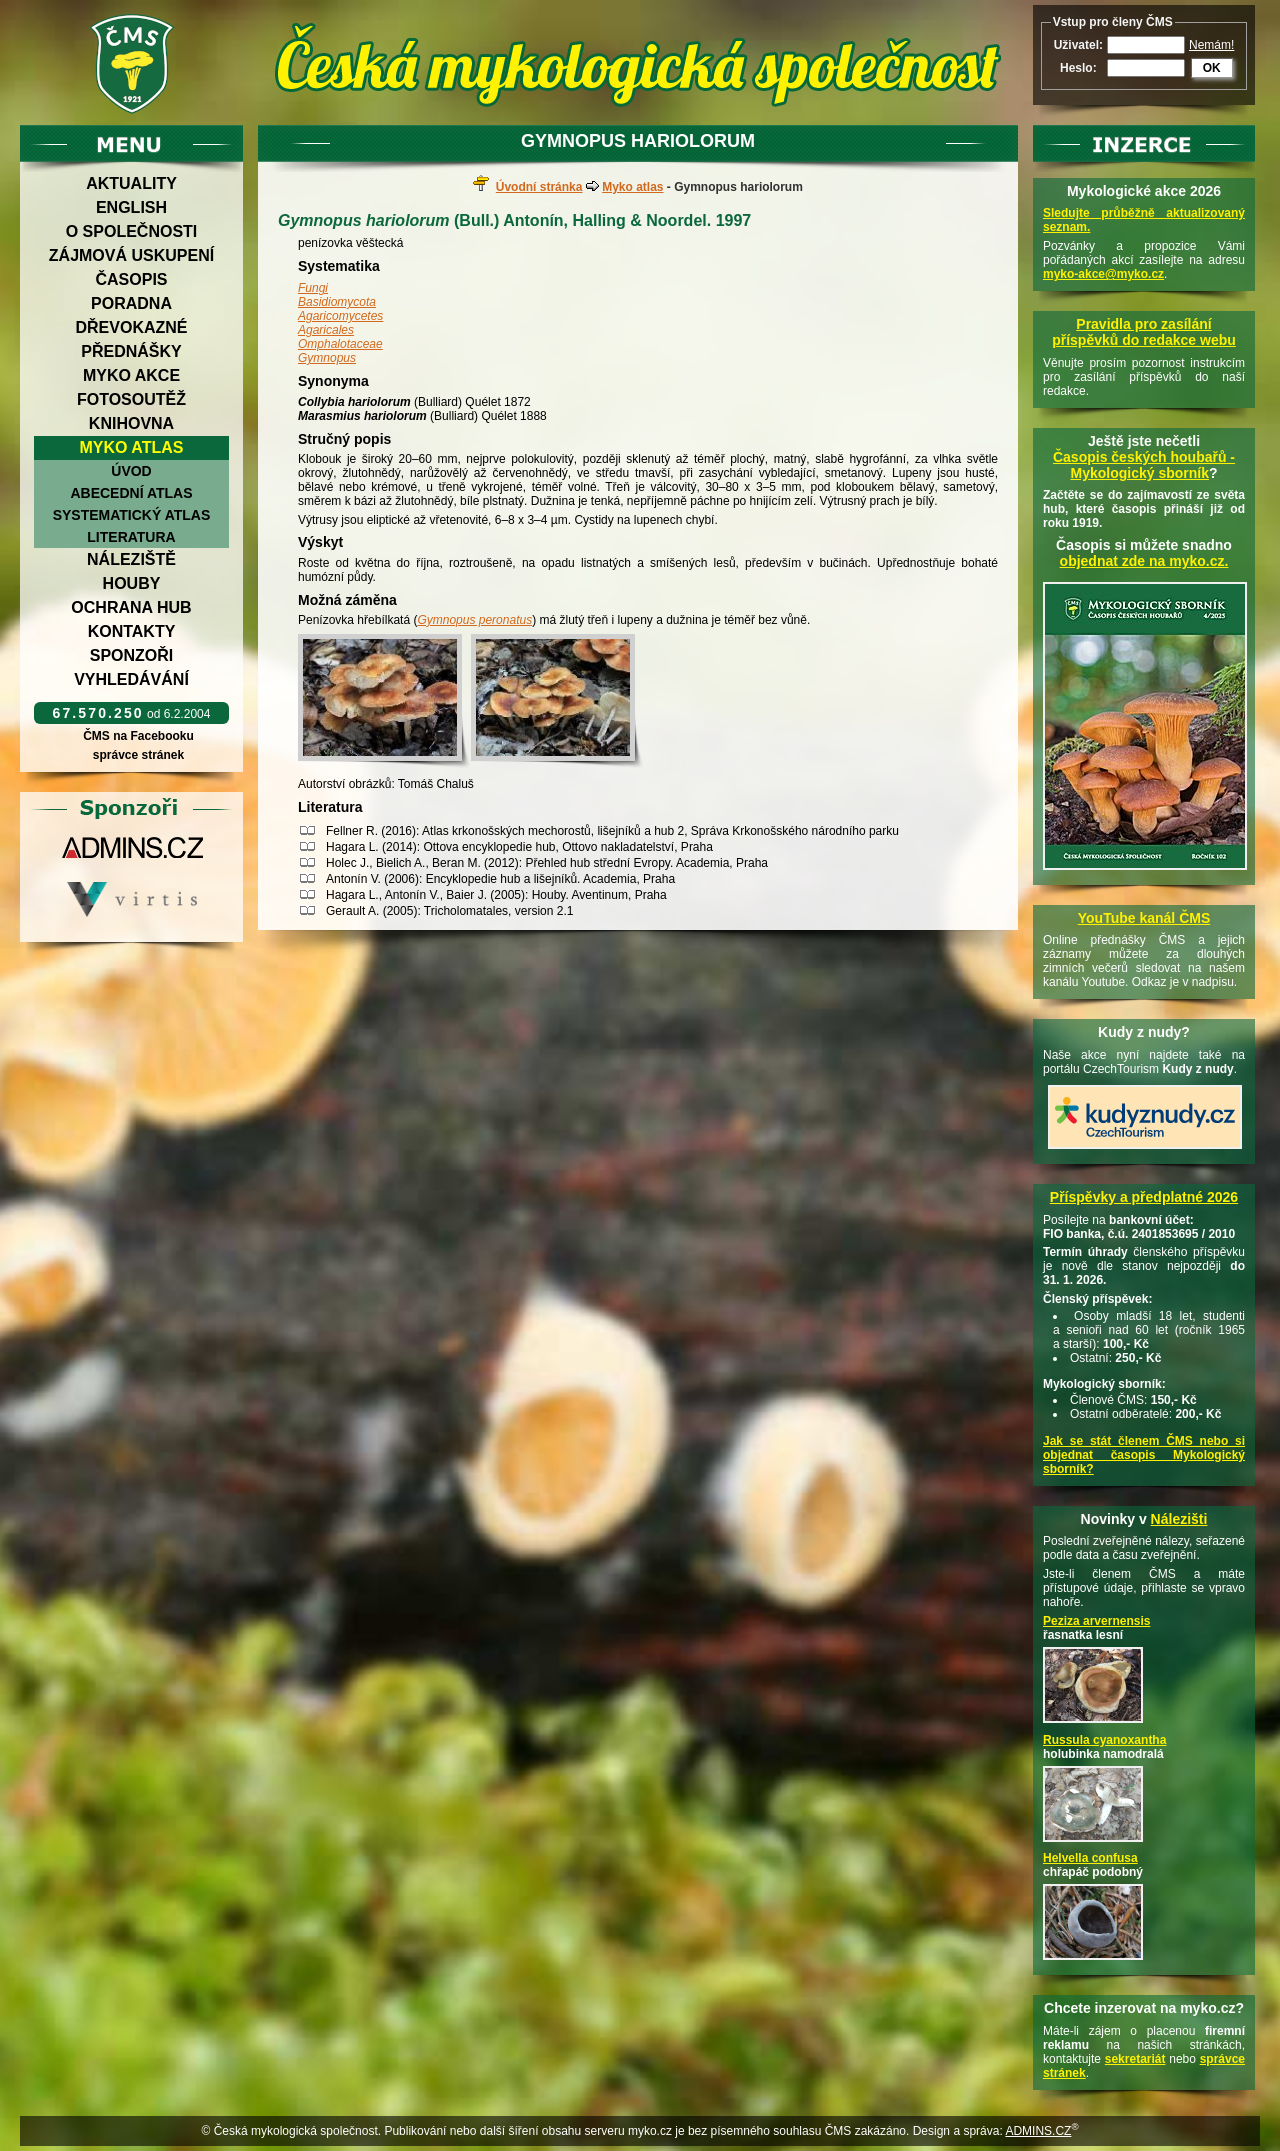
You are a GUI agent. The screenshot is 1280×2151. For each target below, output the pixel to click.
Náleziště (131, 559)
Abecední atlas (131, 493)
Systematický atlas (132, 515)
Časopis (131, 279)
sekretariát (1135, 2059)
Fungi (313, 288)
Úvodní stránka (539, 187)
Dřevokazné (131, 327)
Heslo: (1078, 68)
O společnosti (132, 231)
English (131, 207)
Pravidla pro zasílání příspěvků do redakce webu (1144, 332)
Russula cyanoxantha (1104, 1740)
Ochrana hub (131, 607)
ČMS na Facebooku (138, 736)
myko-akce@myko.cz (1103, 274)
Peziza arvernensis (1096, 1621)
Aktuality (131, 183)
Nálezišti (1179, 1519)
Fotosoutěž (131, 399)
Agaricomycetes (340, 316)
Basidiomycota (337, 302)
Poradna (131, 303)
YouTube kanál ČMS (1144, 918)
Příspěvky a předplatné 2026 (1144, 1197)
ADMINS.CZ (1038, 2131)
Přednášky (131, 351)
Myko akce (131, 375)
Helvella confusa (1090, 1858)
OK (1212, 68)
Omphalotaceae (340, 344)
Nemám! (1211, 45)
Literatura (131, 537)
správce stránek (138, 755)
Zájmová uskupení (131, 255)
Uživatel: (1078, 45)
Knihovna (131, 423)
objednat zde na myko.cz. (1144, 561)
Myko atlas (132, 447)
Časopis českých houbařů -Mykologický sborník (1144, 465)
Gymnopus (327, 358)
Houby (132, 583)
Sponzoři (132, 655)
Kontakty (132, 631)
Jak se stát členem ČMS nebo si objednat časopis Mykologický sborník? (1144, 1455)
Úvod (131, 471)
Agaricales (326, 330)
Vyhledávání (131, 679)
